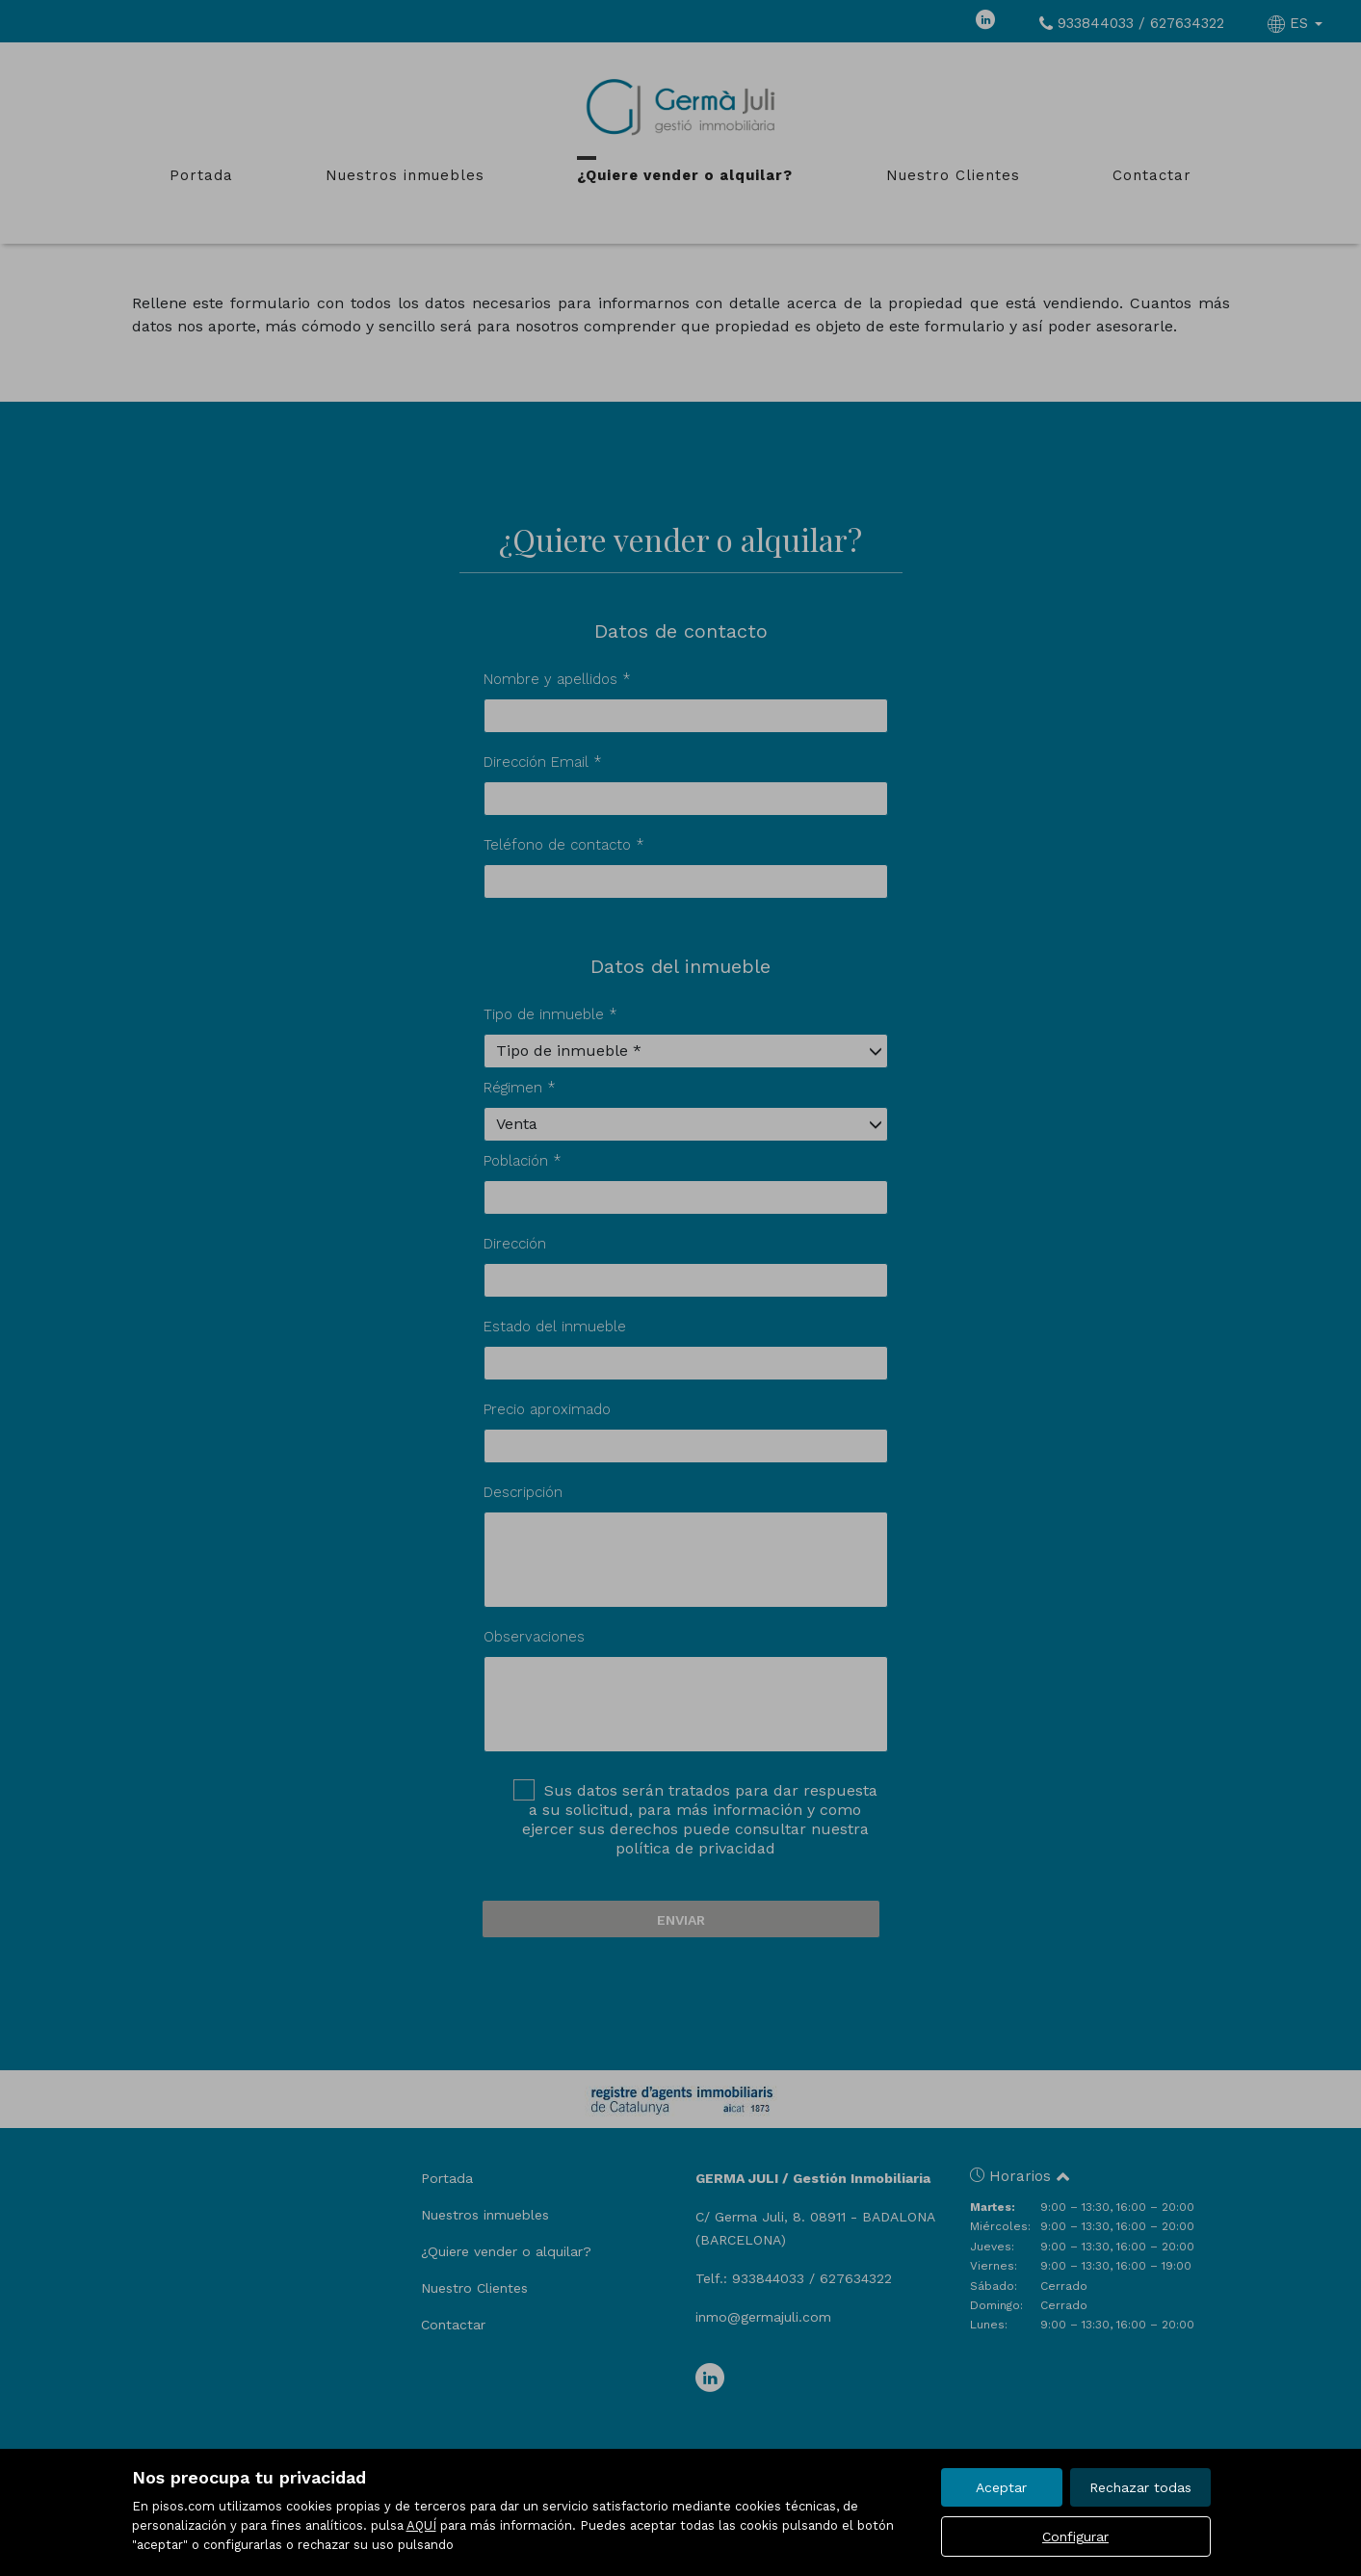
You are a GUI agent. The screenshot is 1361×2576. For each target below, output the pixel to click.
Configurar (1075, 2536)
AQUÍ (421, 2525)
